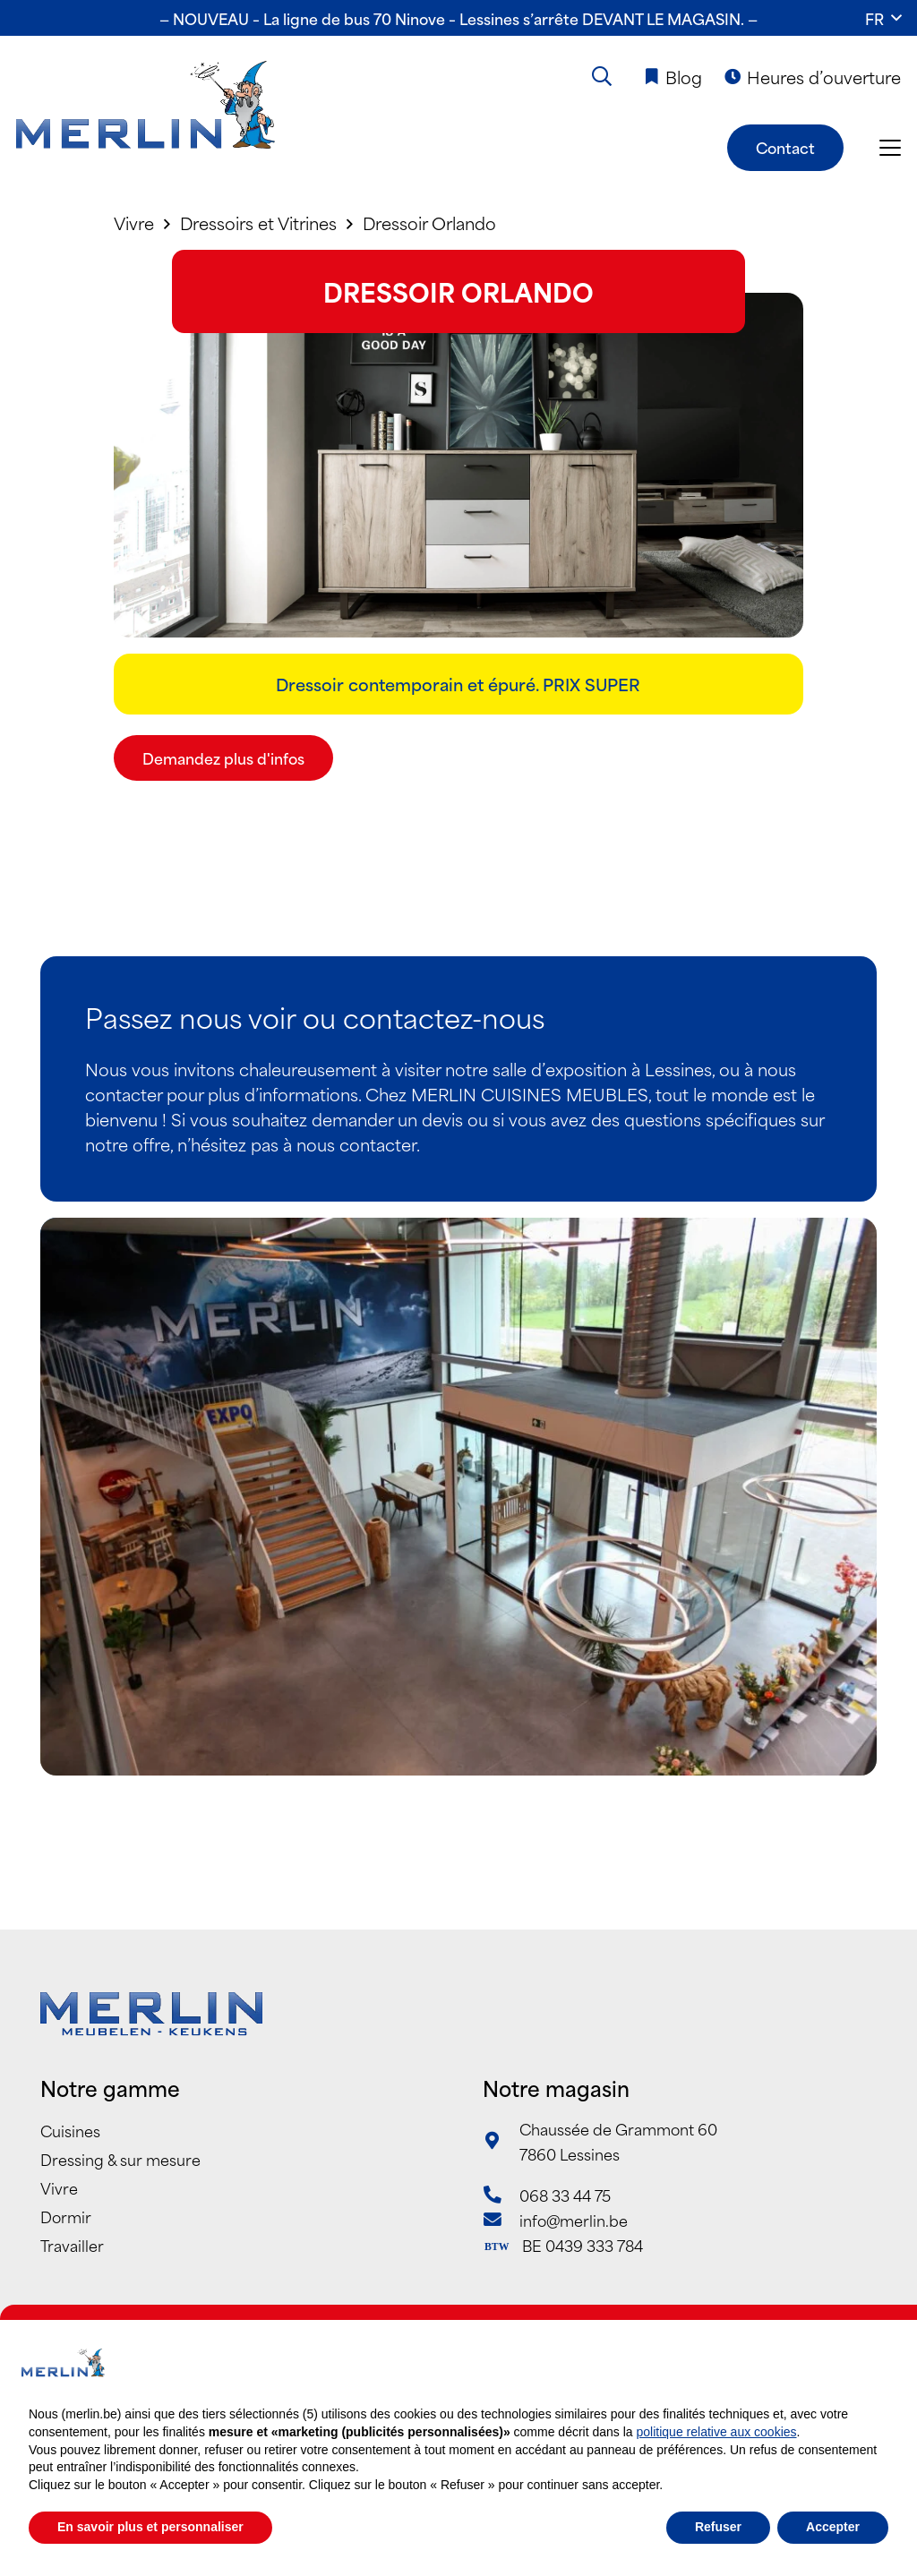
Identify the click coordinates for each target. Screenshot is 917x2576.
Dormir (65, 2216)
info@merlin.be (573, 2219)
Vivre (59, 2187)
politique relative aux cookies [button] (717, 2432)
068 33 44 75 (565, 2194)
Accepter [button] (833, 2527)
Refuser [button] (718, 2527)
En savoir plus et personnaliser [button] (150, 2527)
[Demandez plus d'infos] (223, 758)
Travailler (72, 2244)
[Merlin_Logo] (145, 105)
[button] (883, 18)
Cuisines (70, 2130)
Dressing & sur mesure (120, 2158)
